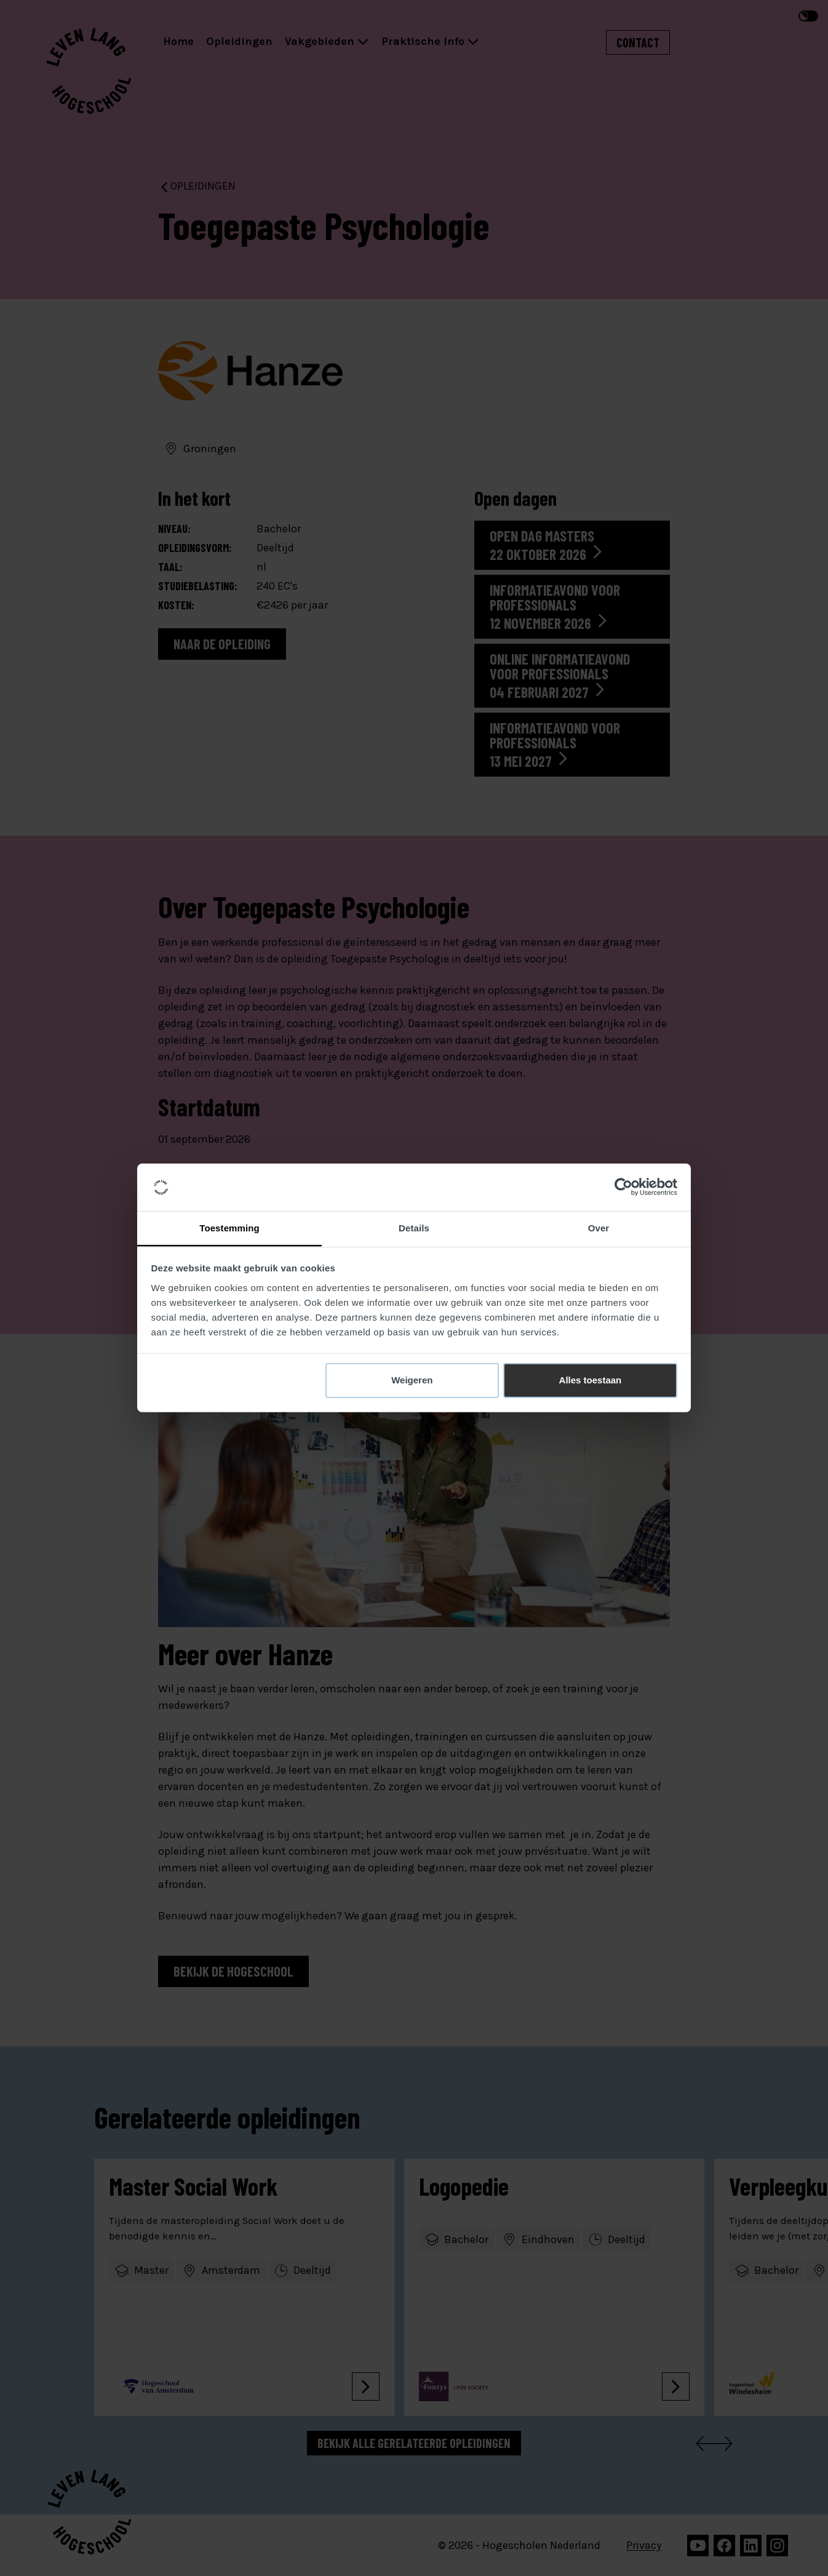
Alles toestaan (590, 1380)
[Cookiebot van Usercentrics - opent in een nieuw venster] (623, 1187)
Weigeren (411, 1380)
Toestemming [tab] (229, 1228)
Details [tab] (414, 1228)
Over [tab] (599, 1228)
